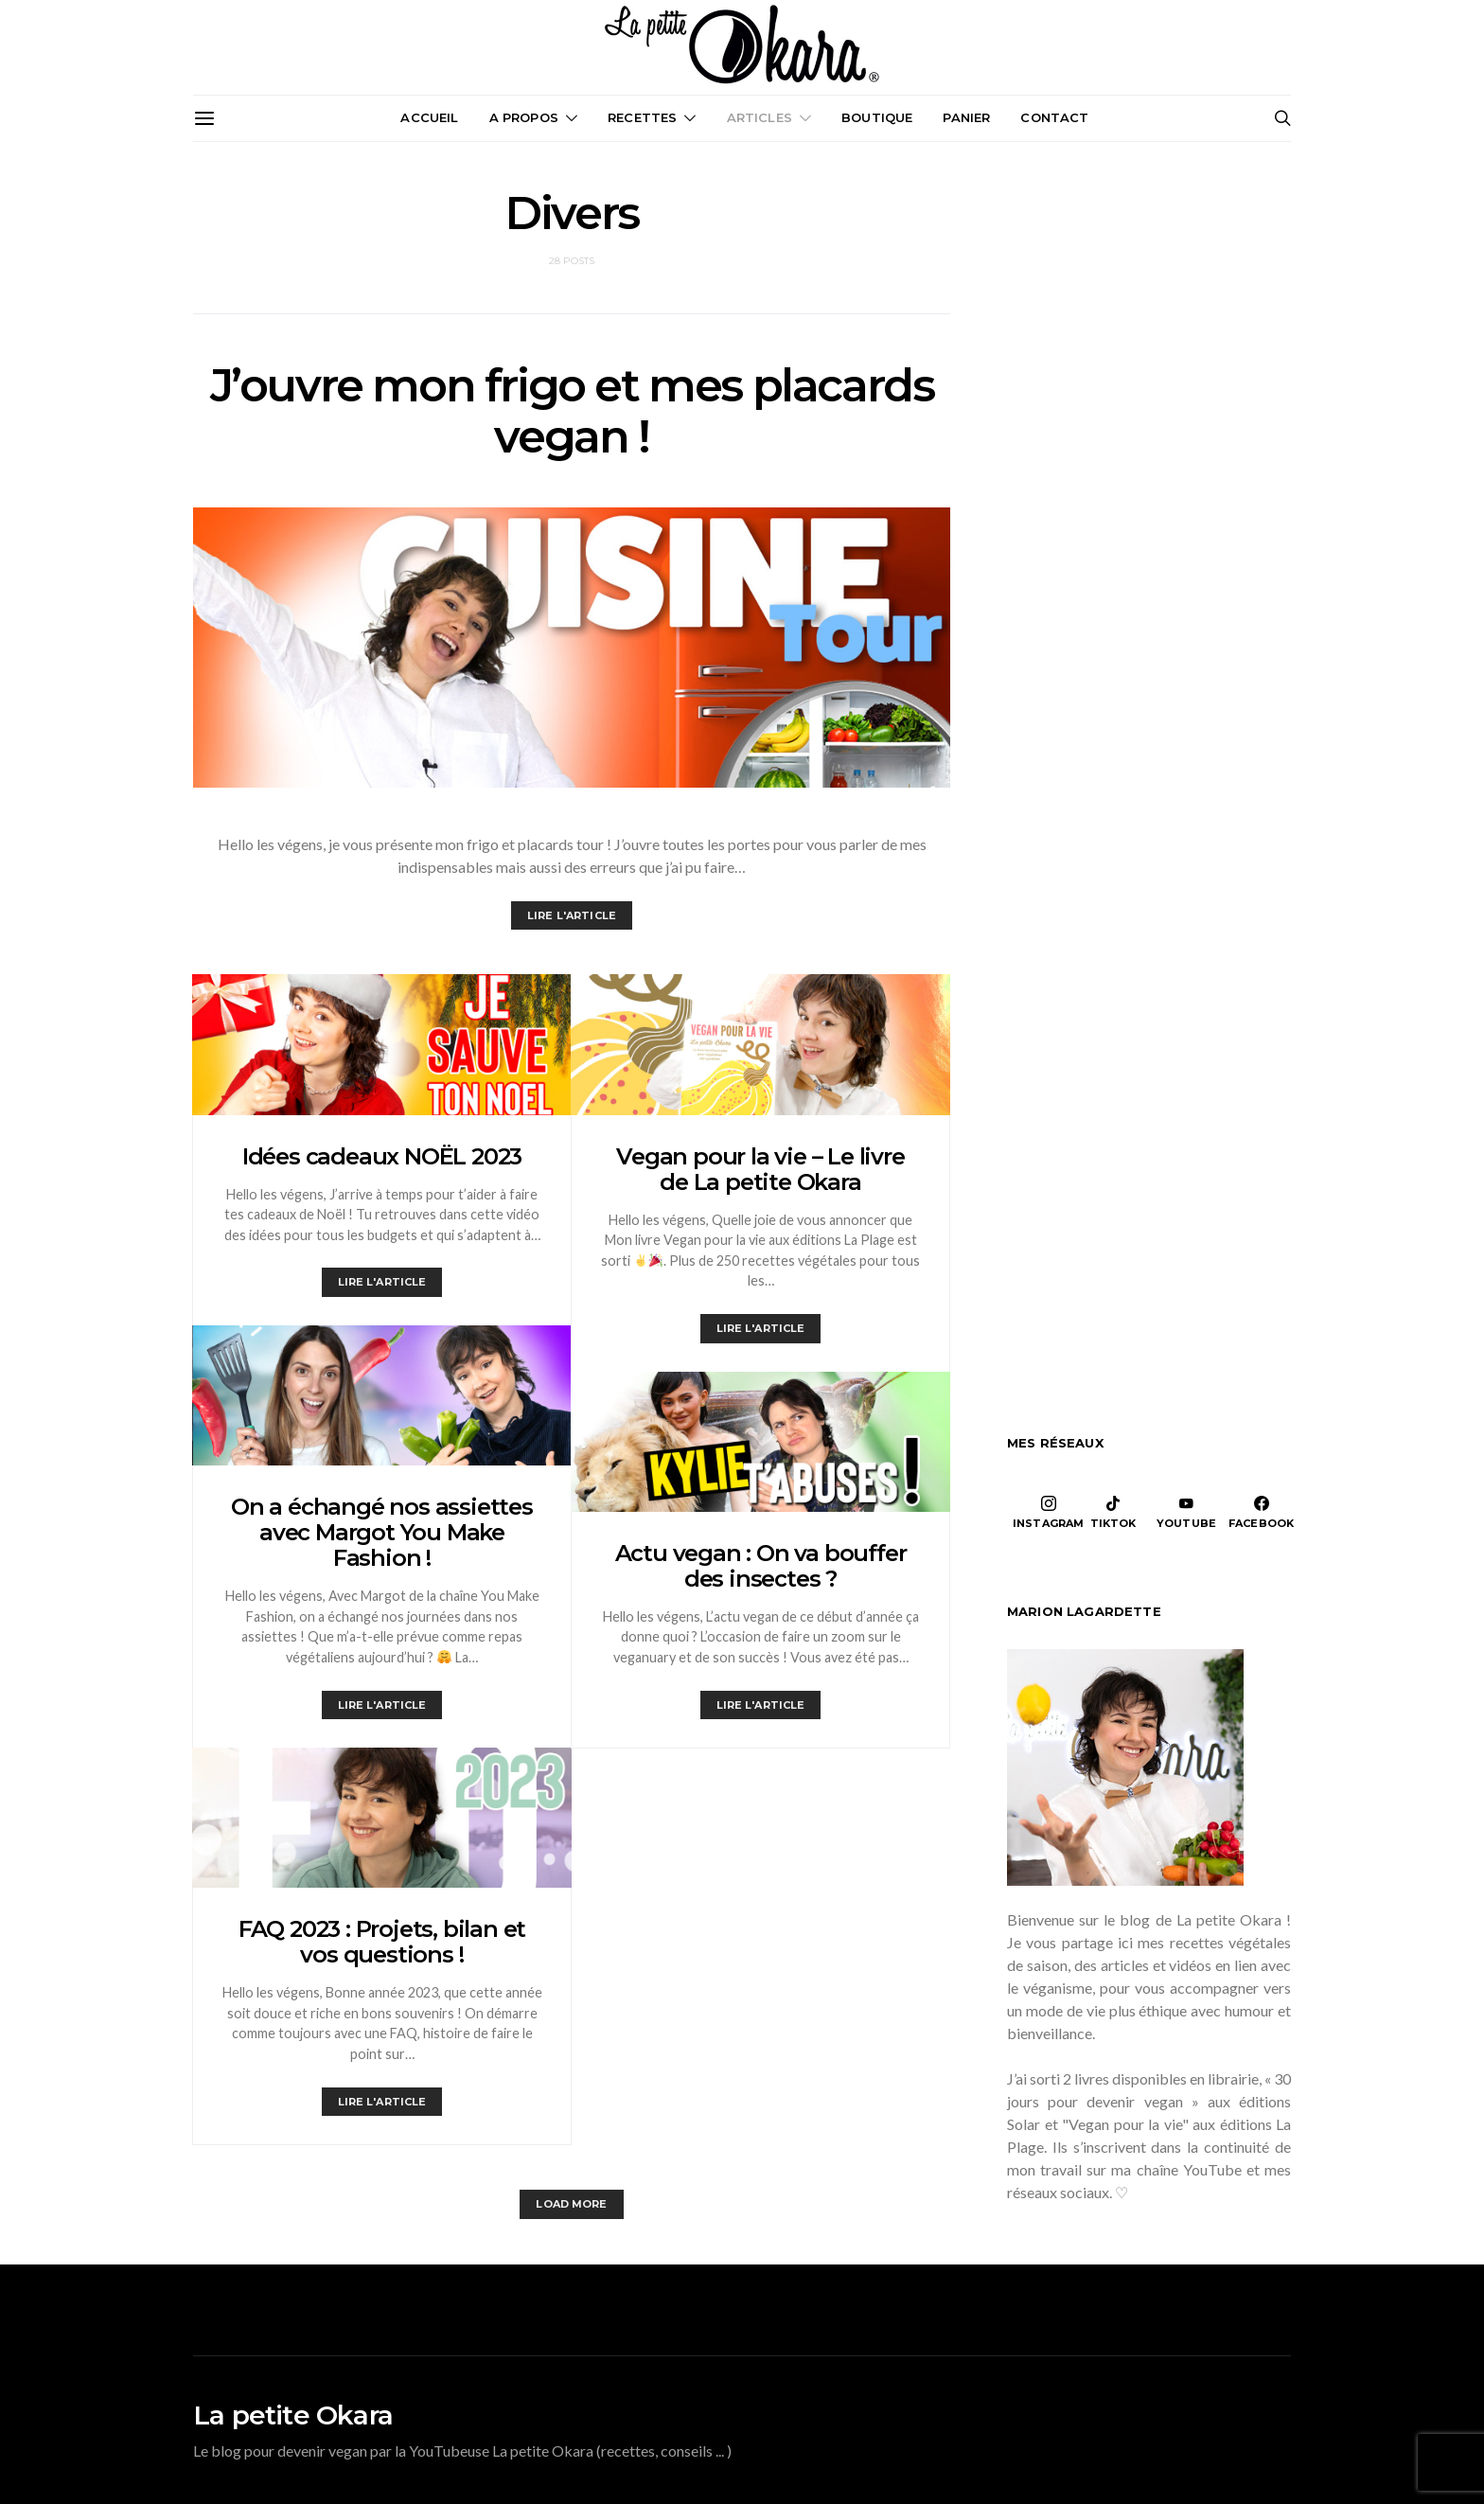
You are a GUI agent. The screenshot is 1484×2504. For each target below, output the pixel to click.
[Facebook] (1261, 1512)
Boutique (876, 117)
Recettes (642, 117)
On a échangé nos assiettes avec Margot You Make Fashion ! (382, 1532)
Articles (759, 117)
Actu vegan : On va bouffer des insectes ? (761, 1565)
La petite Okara (293, 2415)
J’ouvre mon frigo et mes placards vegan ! (572, 411)
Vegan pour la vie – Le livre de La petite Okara (760, 1169)
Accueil (429, 117)
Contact (1054, 117)
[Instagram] (1048, 1512)
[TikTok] (1113, 1512)
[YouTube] (1186, 1512)
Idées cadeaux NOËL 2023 (381, 1156)
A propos (523, 117)
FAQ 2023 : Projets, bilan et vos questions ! (381, 1941)
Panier (966, 117)
